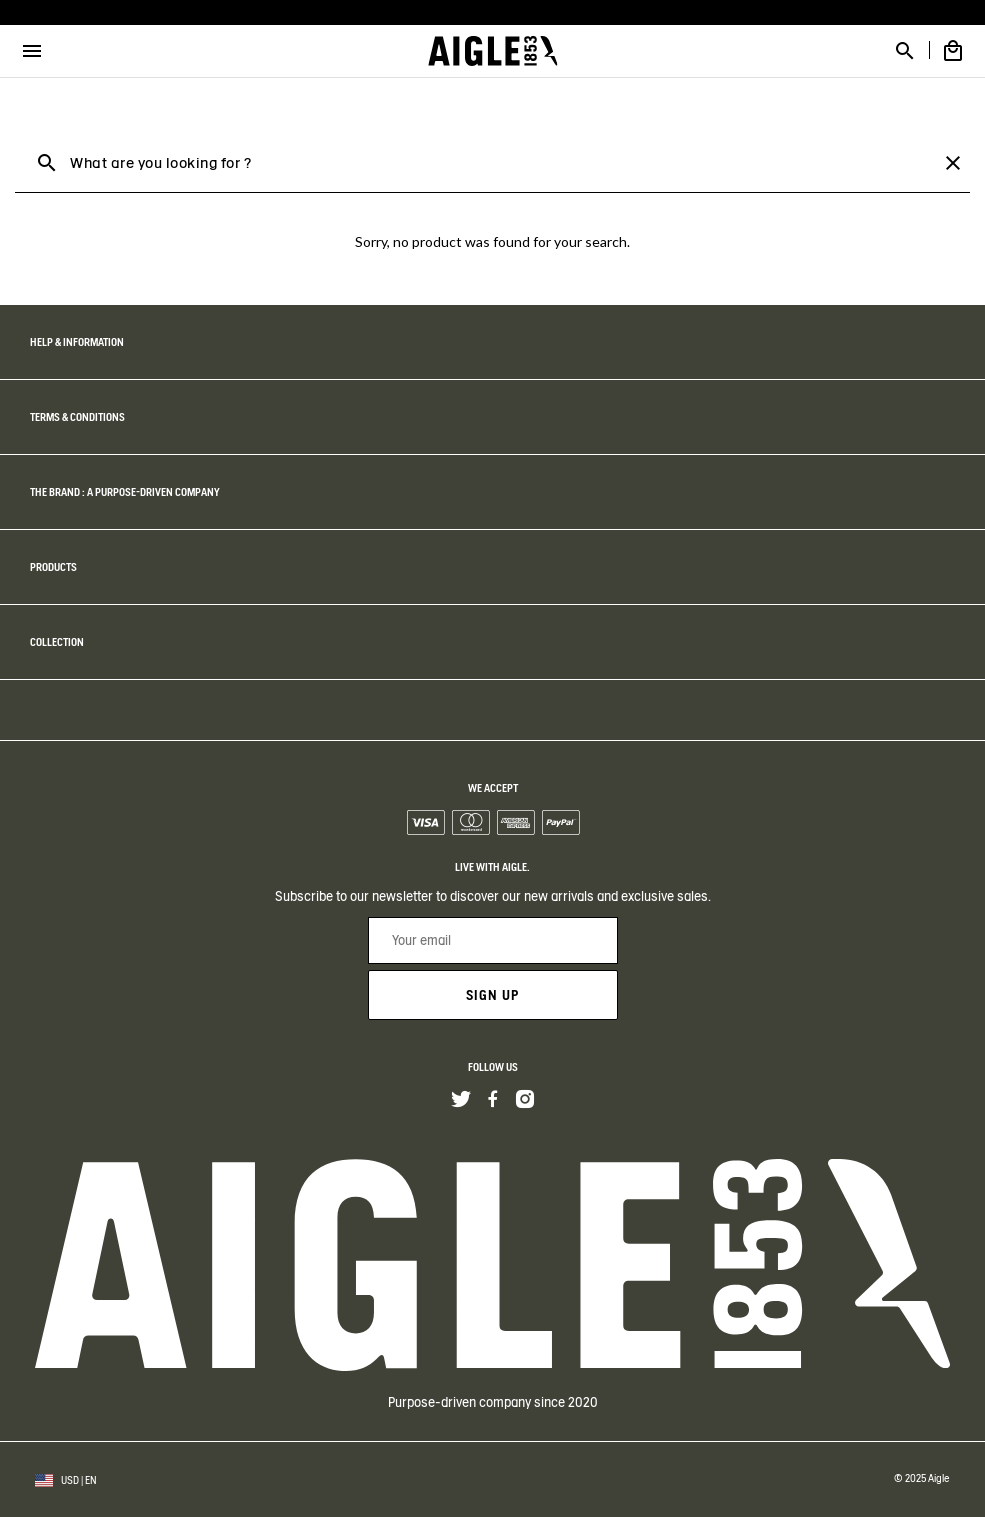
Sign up (492, 995)
